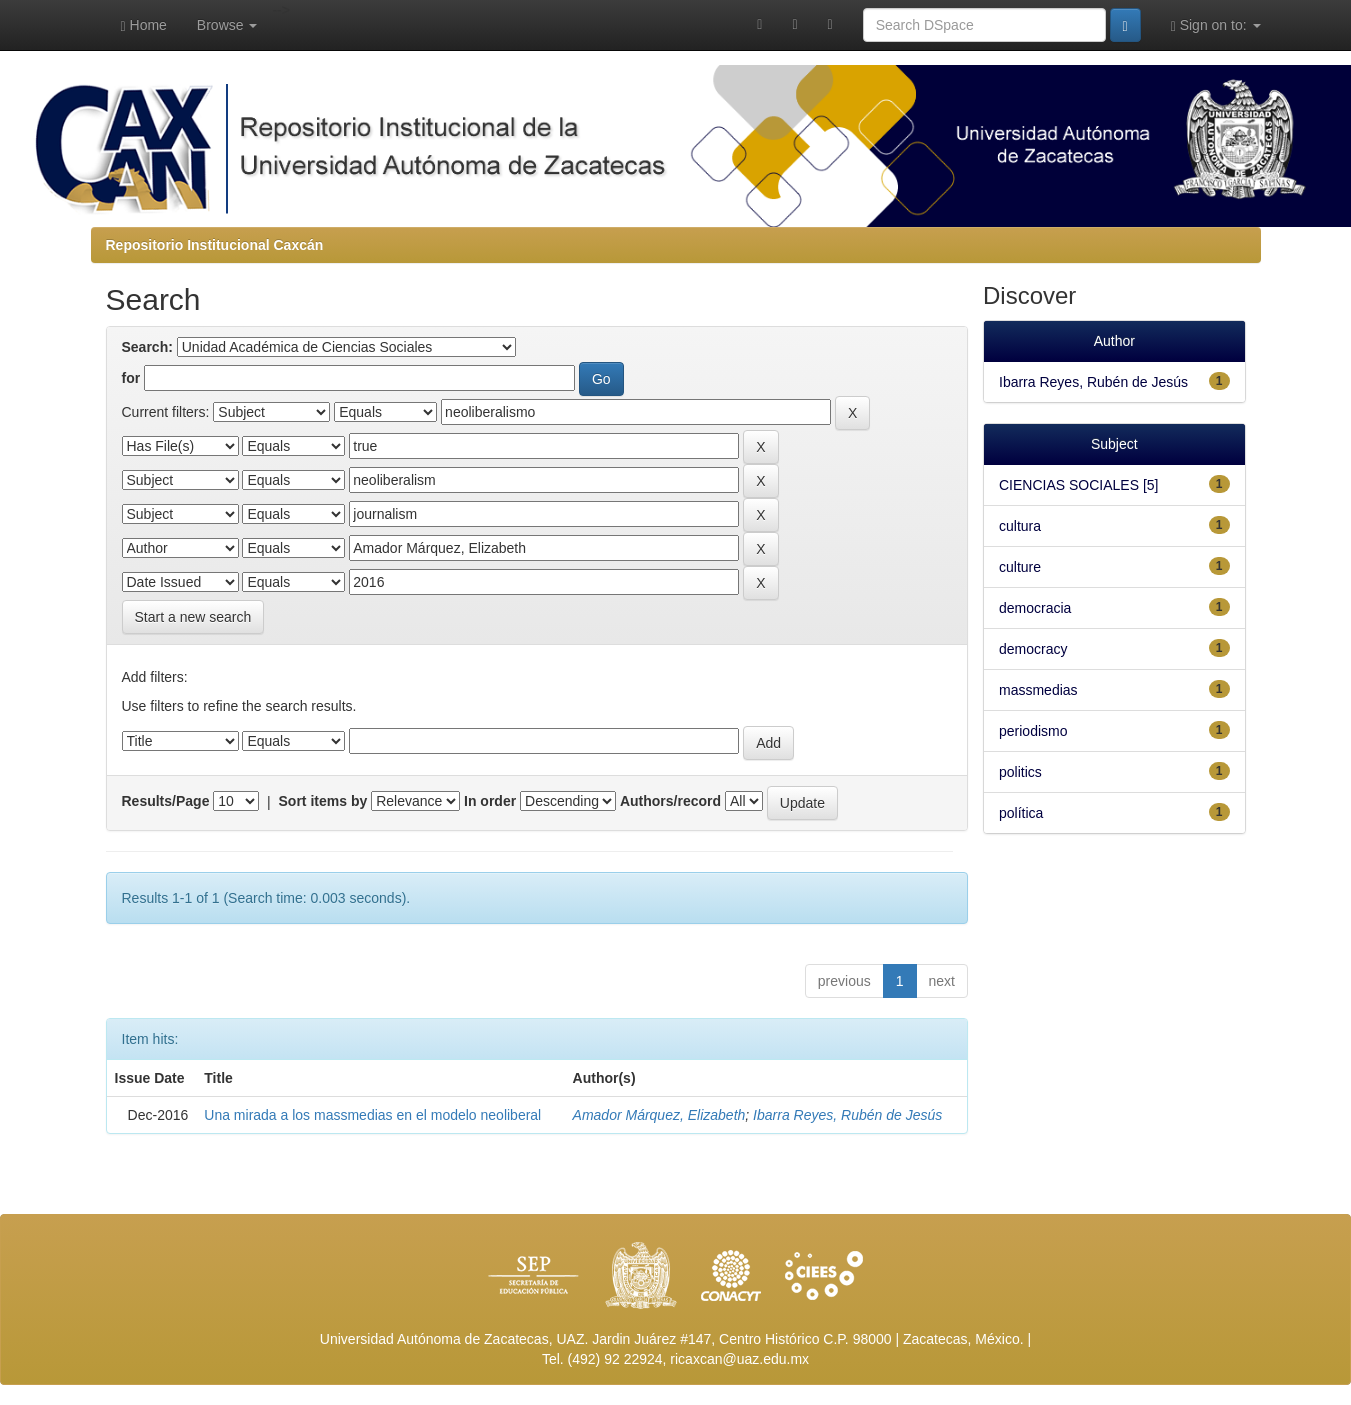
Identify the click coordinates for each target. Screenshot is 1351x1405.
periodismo (1033, 731)
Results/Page (166, 801)
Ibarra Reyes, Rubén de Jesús (847, 1115)
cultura (1020, 526)
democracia (1035, 608)
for (131, 378)
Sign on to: (1216, 25)
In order (490, 801)
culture (1020, 567)
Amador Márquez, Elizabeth (659, 1115)
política (1021, 813)
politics (1020, 772)
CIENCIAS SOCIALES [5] (1079, 485)
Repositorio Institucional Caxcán (215, 245)
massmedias (1038, 690)
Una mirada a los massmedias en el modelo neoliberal (372, 1115)
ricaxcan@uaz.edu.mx (739, 1359)
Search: (147, 347)
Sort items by (323, 801)
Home (144, 25)
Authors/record (670, 801)
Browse (227, 25)
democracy (1033, 649)
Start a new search (193, 617)
